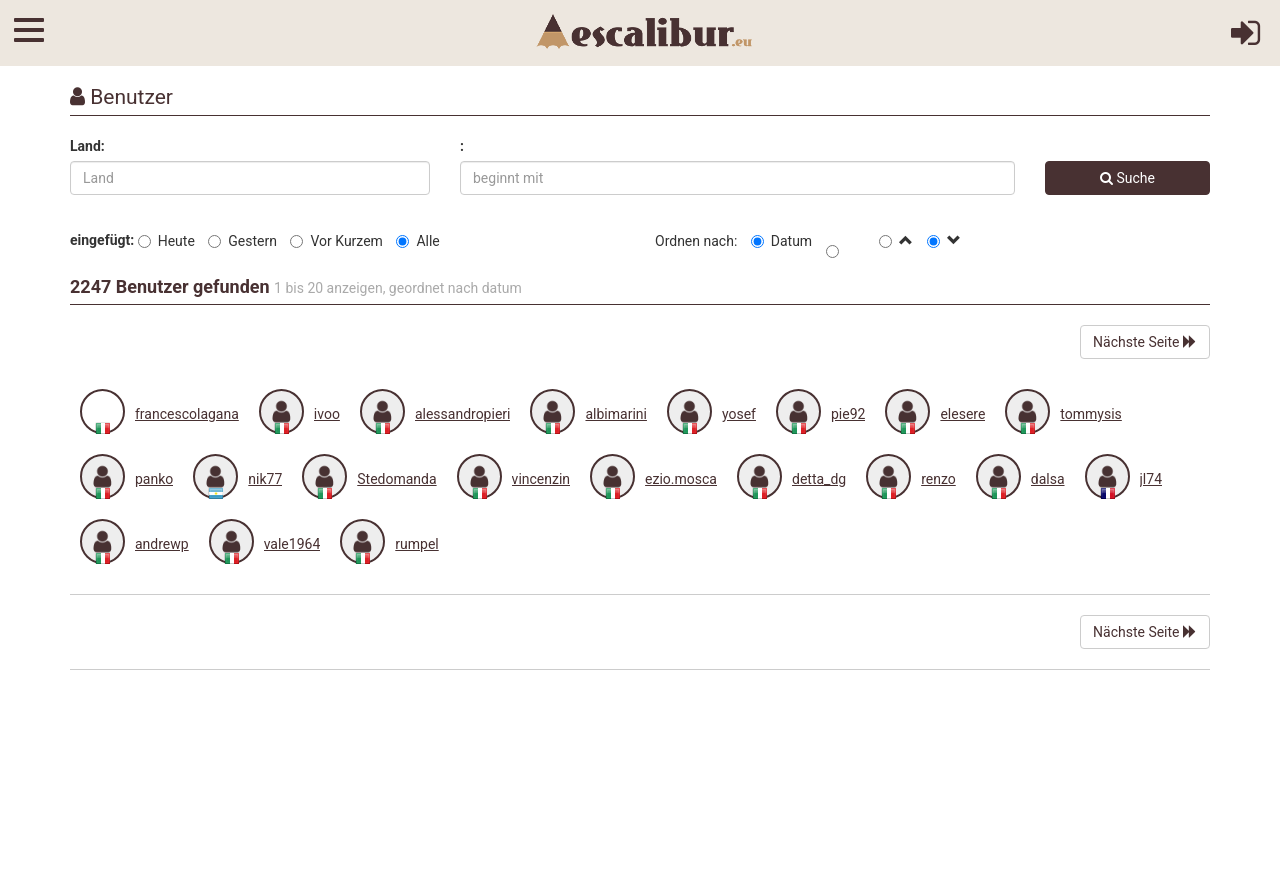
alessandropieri (463, 414)
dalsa (1048, 479)
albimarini (615, 414)
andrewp (162, 544)
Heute (166, 241)
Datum (781, 241)
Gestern (242, 241)
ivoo (327, 414)
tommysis (1090, 414)
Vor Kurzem (336, 241)
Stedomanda (396, 479)
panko (154, 479)
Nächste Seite (1145, 342)
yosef (739, 414)
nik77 (265, 479)
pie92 (848, 414)
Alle (417, 241)
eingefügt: (102, 240)
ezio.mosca (681, 479)
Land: (87, 146)
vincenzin (541, 479)
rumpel (416, 544)
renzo (938, 479)
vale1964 (292, 544)
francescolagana (187, 414)
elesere (962, 414)
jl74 (1151, 479)
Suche (1127, 178)
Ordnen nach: (696, 241)
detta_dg (819, 479)
